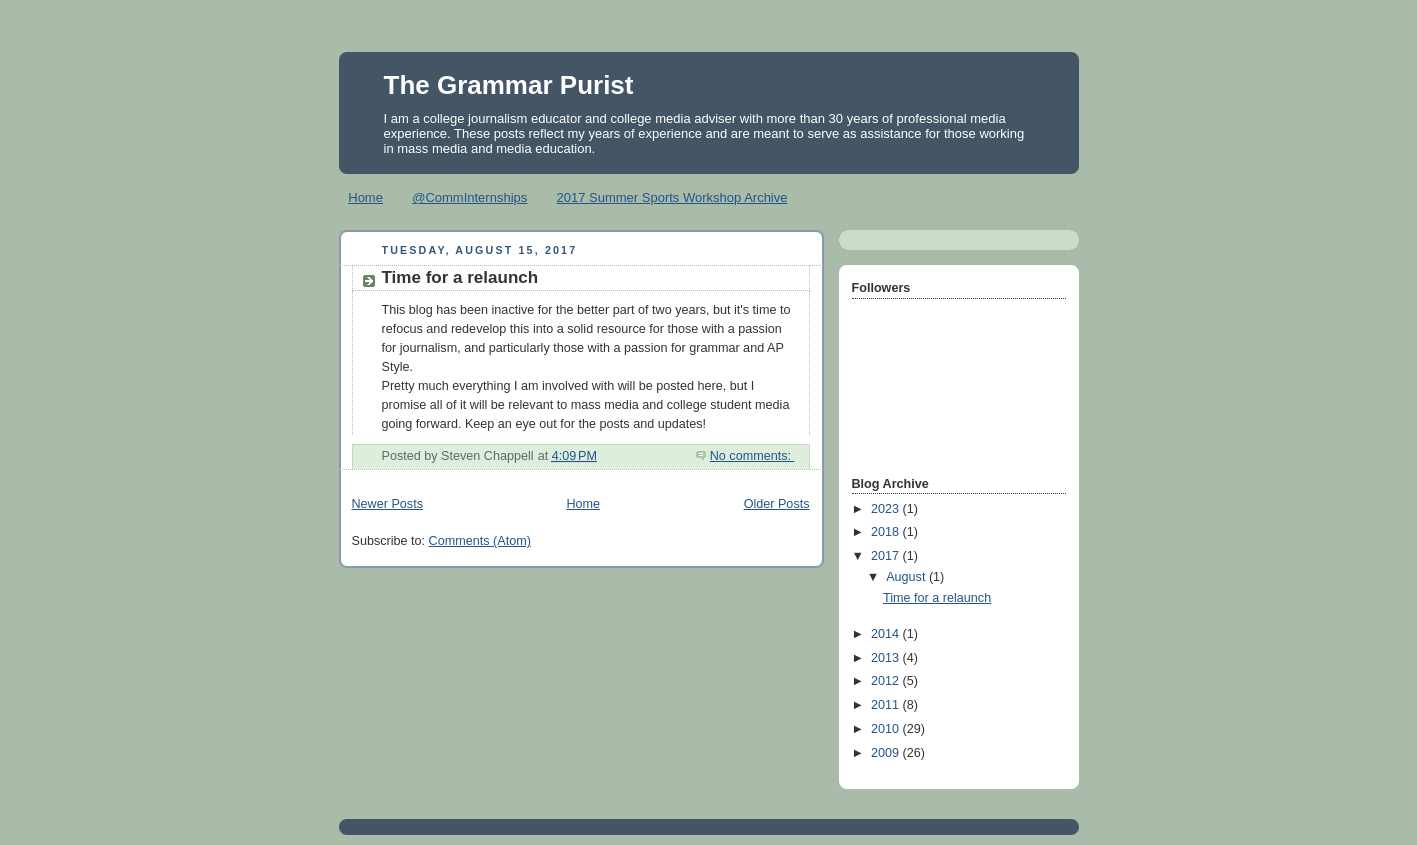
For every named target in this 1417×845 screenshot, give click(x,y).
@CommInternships (469, 197)
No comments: (752, 456)
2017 (887, 556)
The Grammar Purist (509, 85)
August (907, 577)
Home (365, 197)
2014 (887, 634)
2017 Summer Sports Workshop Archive (672, 197)
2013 (887, 658)
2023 (887, 509)
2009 (887, 753)
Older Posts (777, 504)
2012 (887, 681)
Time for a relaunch (460, 277)
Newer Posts (387, 504)
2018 (887, 532)
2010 (887, 729)
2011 (887, 705)
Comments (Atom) (480, 541)
